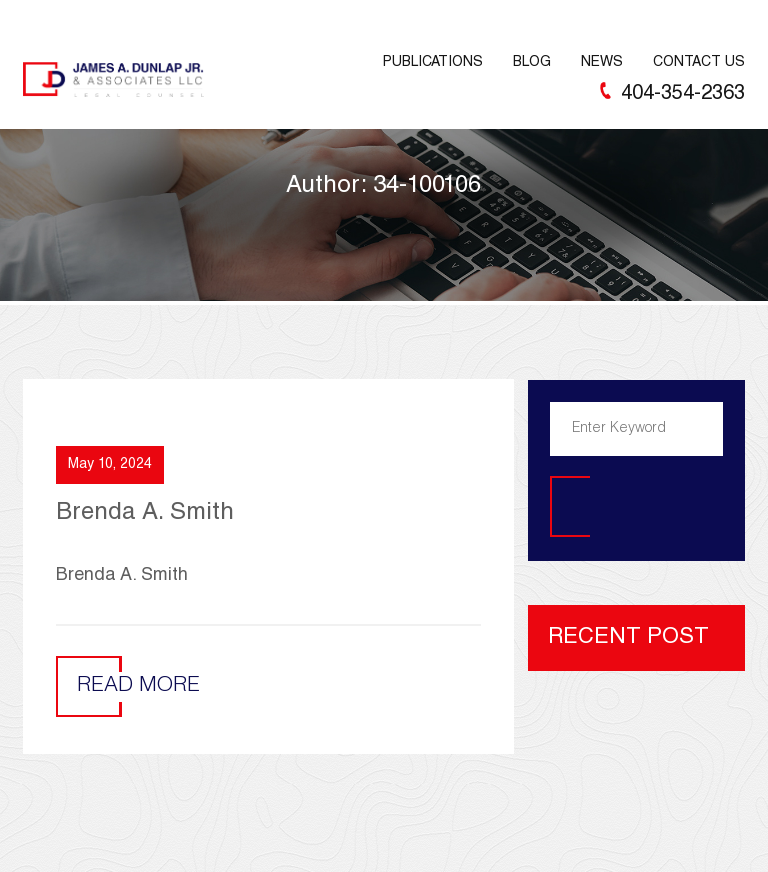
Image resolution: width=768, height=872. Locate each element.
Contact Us (699, 63)
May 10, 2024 (110, 465)
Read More (138, 686)
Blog (532, 63)
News (602, 63)
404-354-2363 (683, 95)
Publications (433, 63)
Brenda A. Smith (145, 514)
